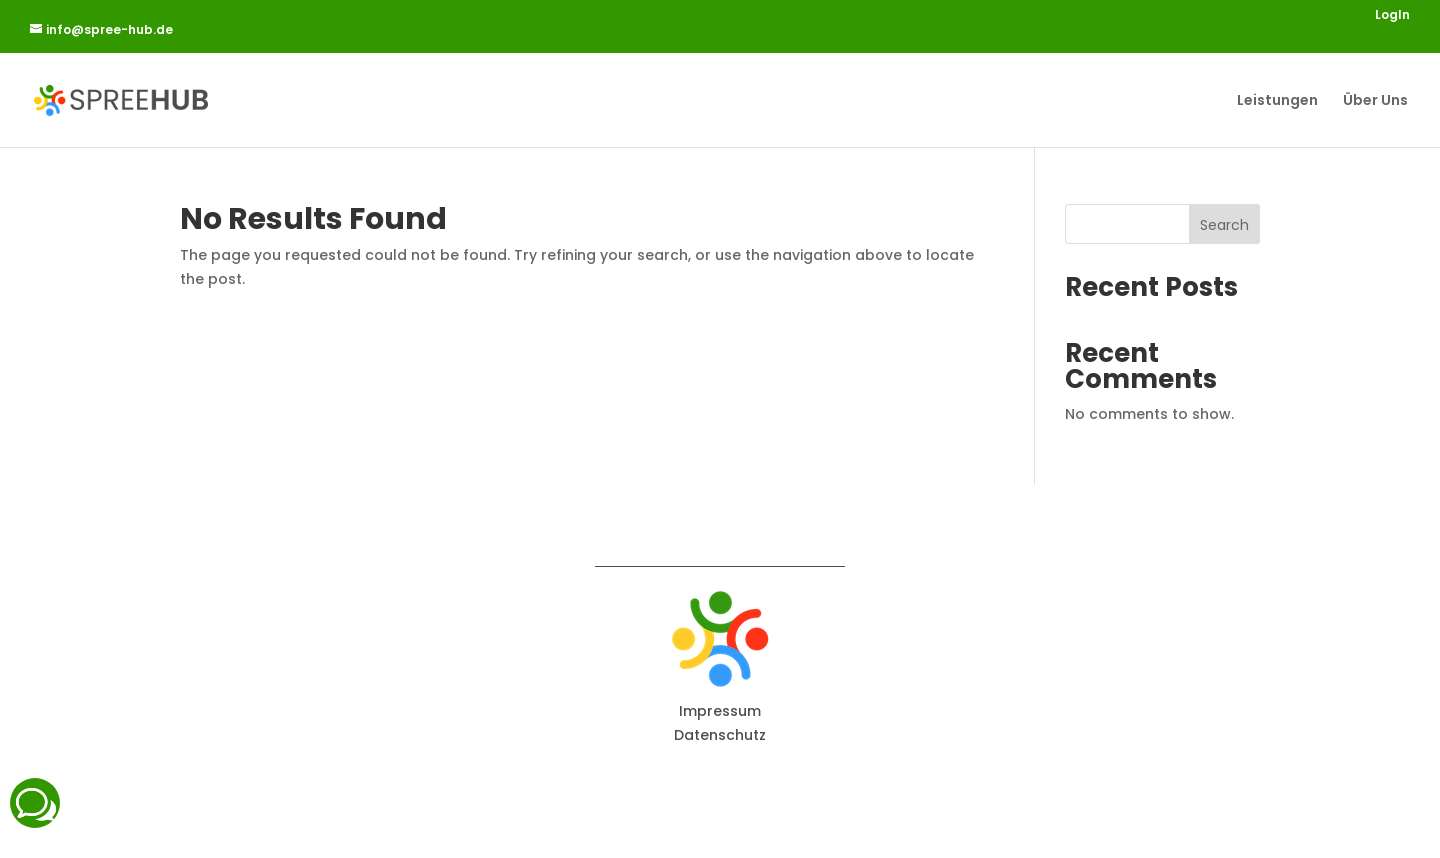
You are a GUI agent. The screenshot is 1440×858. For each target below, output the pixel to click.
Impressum (720, 711)
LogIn (1392, 16)
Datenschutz (720, 735)
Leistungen (1277, 101)
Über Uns (1375, 101)
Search (1224, 225)
